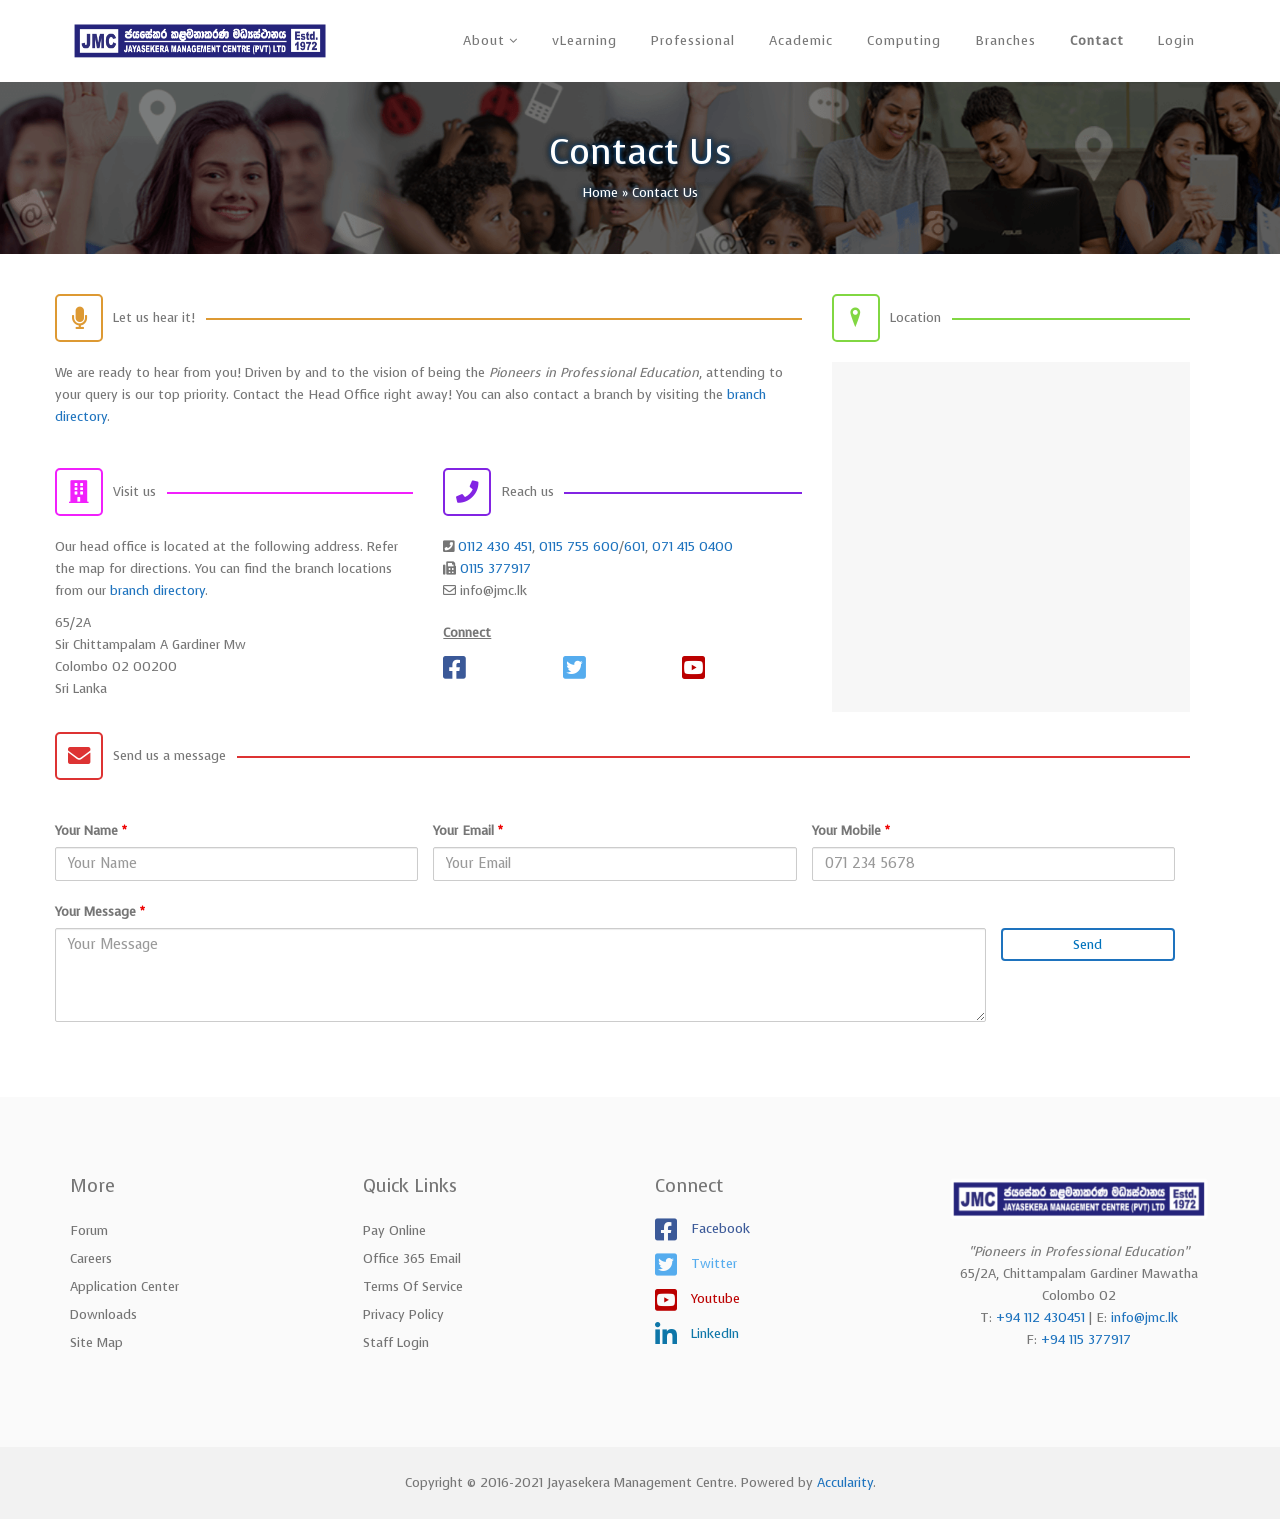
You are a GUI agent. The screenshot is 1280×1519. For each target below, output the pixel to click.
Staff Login (396, 1342)
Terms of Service (413, 1286)
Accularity (845, 1482)
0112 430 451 (495, 546)
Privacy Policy (403, 1314)
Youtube (713, 1297)
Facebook (718, 1227)
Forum (89, 1230)
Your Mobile (851, 830)
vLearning (584, 40)
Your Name (91, 830)
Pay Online (394, 1230)
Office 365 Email (412, 1258)
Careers (91, 1258)
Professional (693, 40)
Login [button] (1176, 40)
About (484, 40)
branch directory (157, 590)
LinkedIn (713, 1332)
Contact (1097, 40)
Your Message (100, 911)
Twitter (712, 1262)
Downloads (103, 1314)
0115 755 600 (579, 546)
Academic (801, 40)
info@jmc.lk (1144, 1317)
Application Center (124, 1286)
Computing (904, 40)
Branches (1005, 40)
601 (634, 546)
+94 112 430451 (1040, 1317)
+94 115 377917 (1086, 1339)
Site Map (96, 1342)
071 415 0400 (692, 546)
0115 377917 (495, 568)
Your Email (468, 830)
